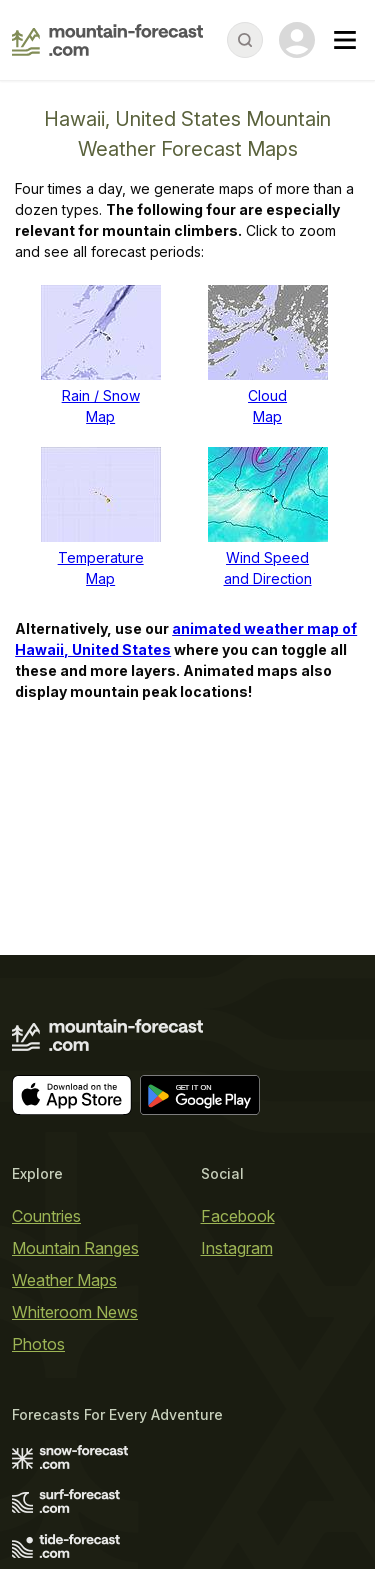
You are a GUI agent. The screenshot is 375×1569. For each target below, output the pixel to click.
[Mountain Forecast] (107, 40)
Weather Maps (64, 1280)
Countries (46, 1216)
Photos (38, 1344)
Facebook (238, 1216)
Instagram (237, 1248)
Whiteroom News (75, 1312)
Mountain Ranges (75, 1248)
